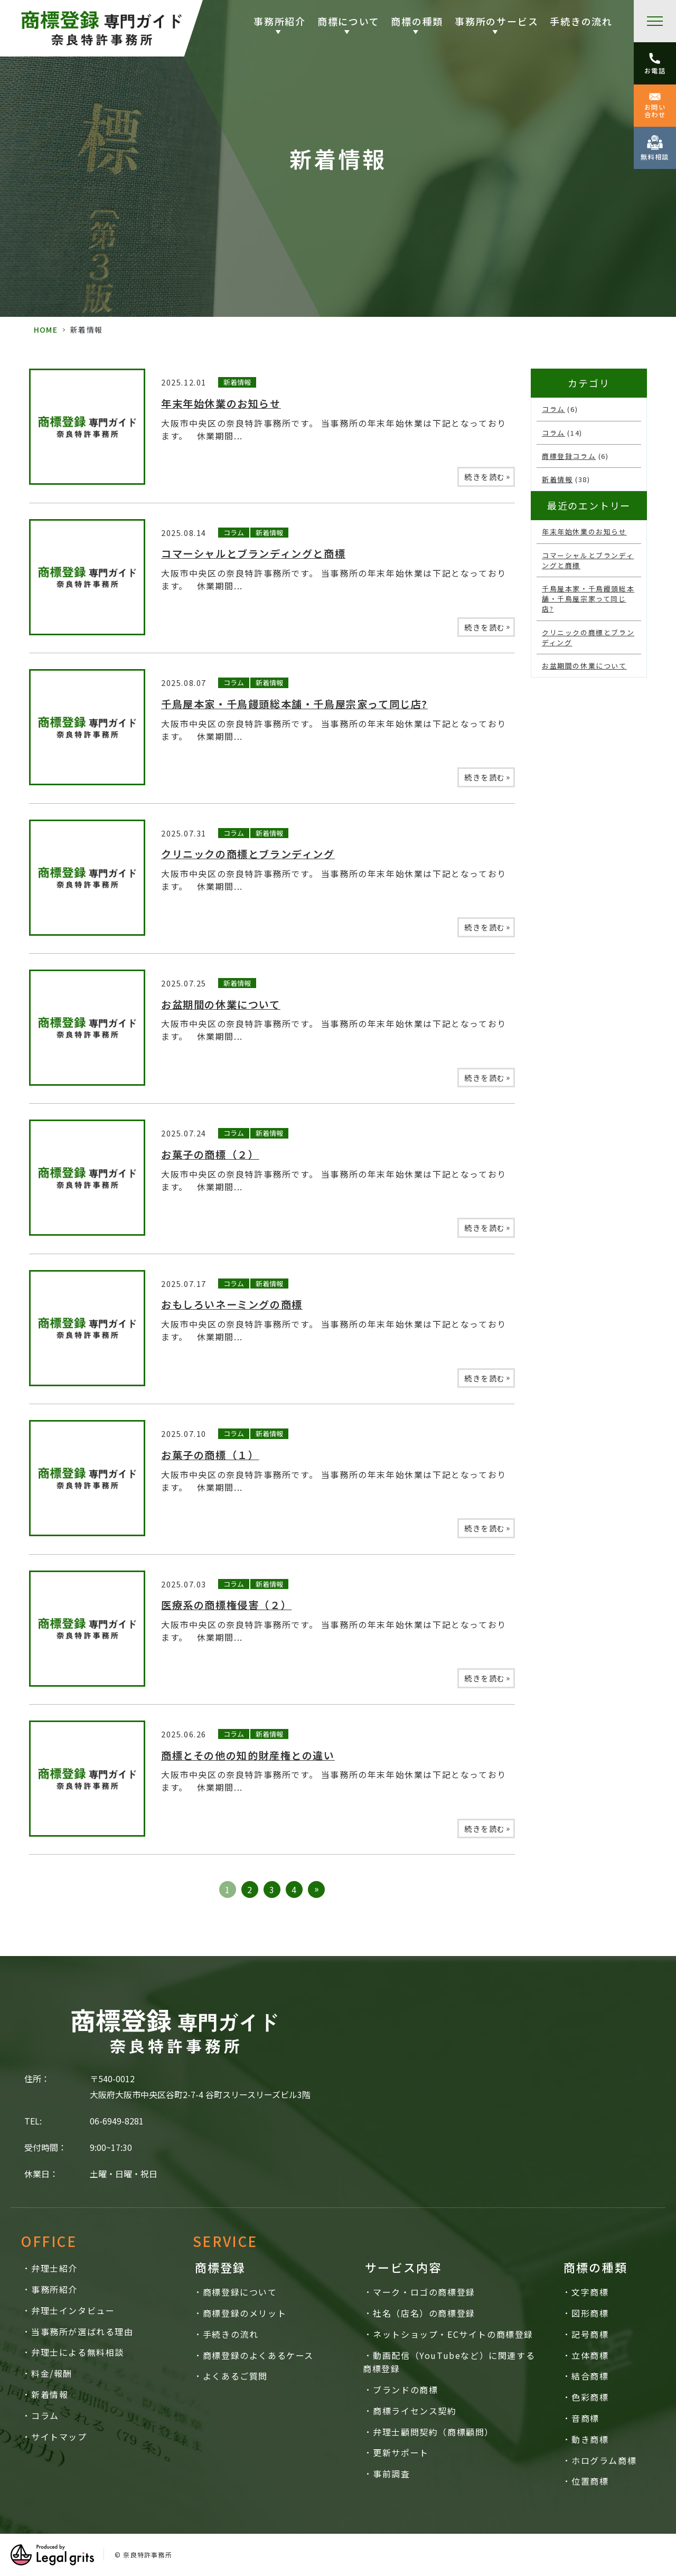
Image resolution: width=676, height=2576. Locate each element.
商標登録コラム (569, 456)
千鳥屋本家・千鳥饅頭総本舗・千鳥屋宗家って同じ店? (294, 704)
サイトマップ (59, 2436)
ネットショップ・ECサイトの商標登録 (453, 2334)
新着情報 (237, 382)
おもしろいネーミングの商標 (232, 1304)
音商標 (585, 2418)
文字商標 (589, 2292)
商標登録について (240, 2292)
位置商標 (589, 2481)
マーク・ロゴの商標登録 (424, 2292)
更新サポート (401, 2452)
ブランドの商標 (405, 2389)
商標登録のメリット (244, 2313)
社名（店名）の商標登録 (424, 2313)
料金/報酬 (51, 2373)
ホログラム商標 (603, 2460)
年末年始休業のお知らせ (221, 403)
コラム (233, 533)
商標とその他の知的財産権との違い (248, 1755)
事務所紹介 (54, 2289)
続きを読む (487, 476)
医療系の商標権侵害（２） (226, 1604)
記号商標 (589, 2334)
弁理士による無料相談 (77, 2352)
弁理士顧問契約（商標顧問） (433, 2431)
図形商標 (589, 2313)
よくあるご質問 (235, 2376)
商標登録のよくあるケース (258, 2355)
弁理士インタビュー (73, 2310)
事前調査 (391, 2473)
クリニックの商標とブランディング (248, 854)
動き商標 (589, 2439)
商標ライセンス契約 (414, 2410)
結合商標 (589, 2376)
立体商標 (589, 2355)
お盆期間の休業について (220, 1004)
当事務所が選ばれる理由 (82, 2331)
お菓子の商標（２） (210, 1154)
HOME (46, 329)
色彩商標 (589, 2397)
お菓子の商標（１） (210, 1454)
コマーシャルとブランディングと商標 (253, 553)
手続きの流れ (581, 21)
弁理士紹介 (54, 2268)
